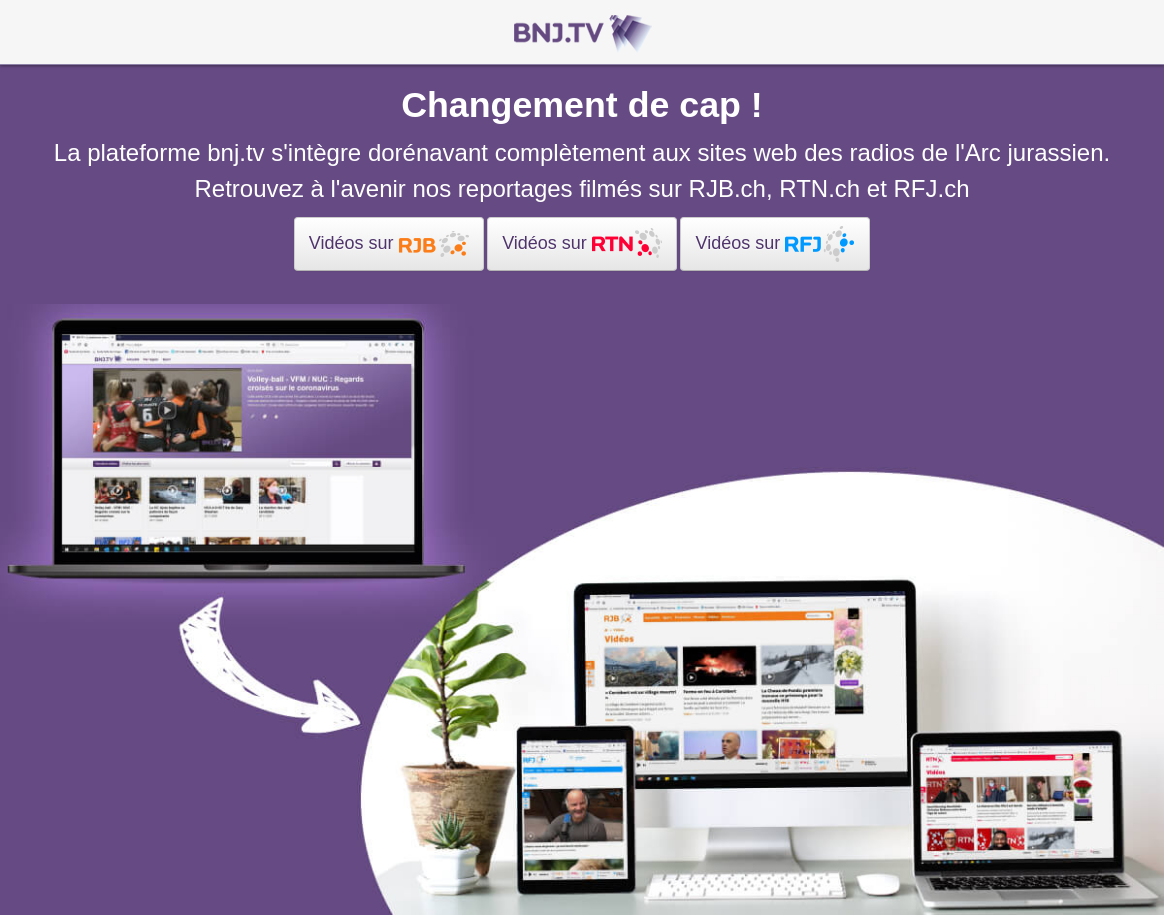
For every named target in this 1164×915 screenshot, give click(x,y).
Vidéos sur (389, 244)
